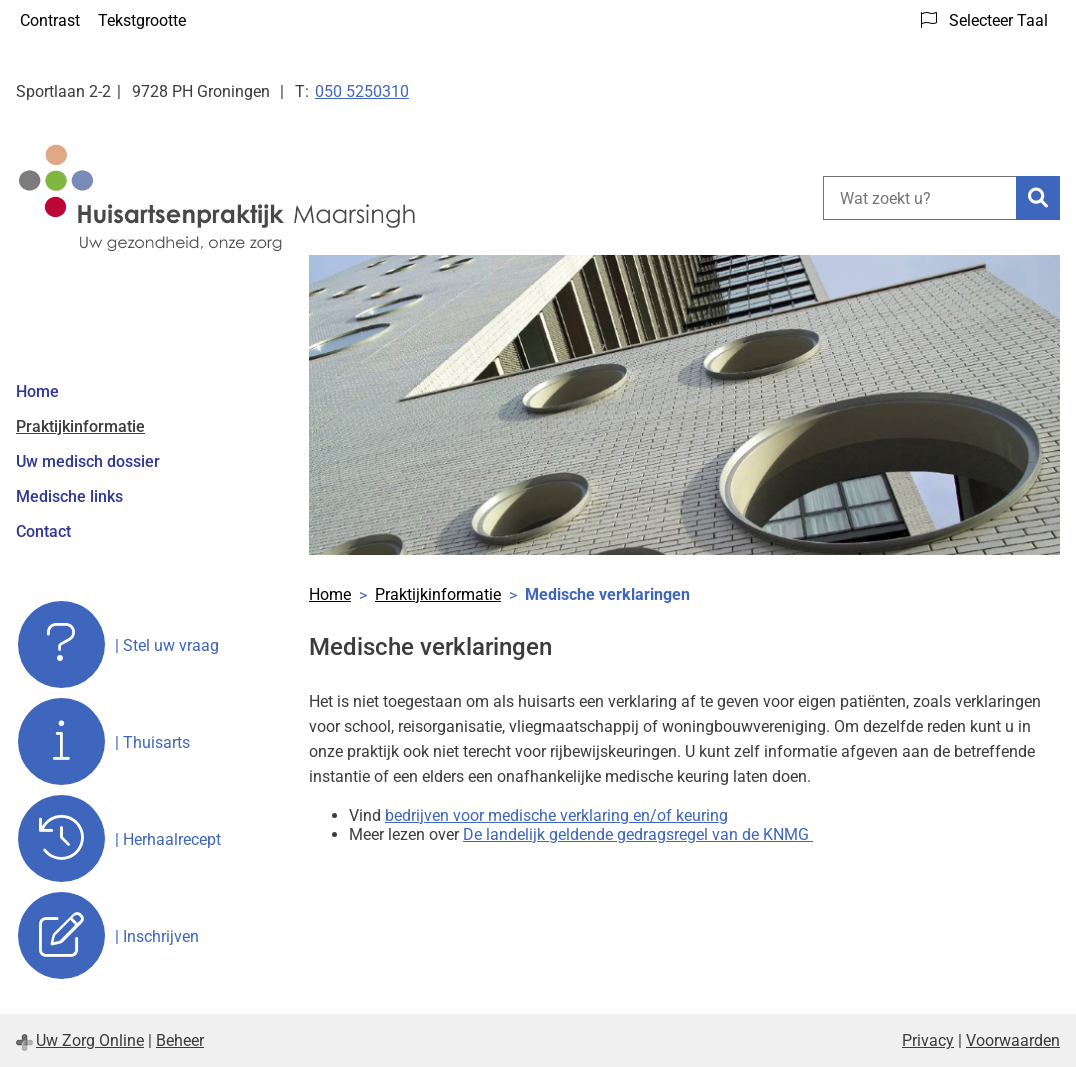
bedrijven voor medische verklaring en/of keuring (556, 815)
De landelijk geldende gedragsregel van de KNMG (638, 834)
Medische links (69, 496)
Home (37, 391)
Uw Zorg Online (90, 1040)
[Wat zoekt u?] (919, 198)
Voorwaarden (1013, 1040)
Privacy (928, 1040)
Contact (43, 531)
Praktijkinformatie (80, 426)
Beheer (180, 1040)
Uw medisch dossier (88, 461)
